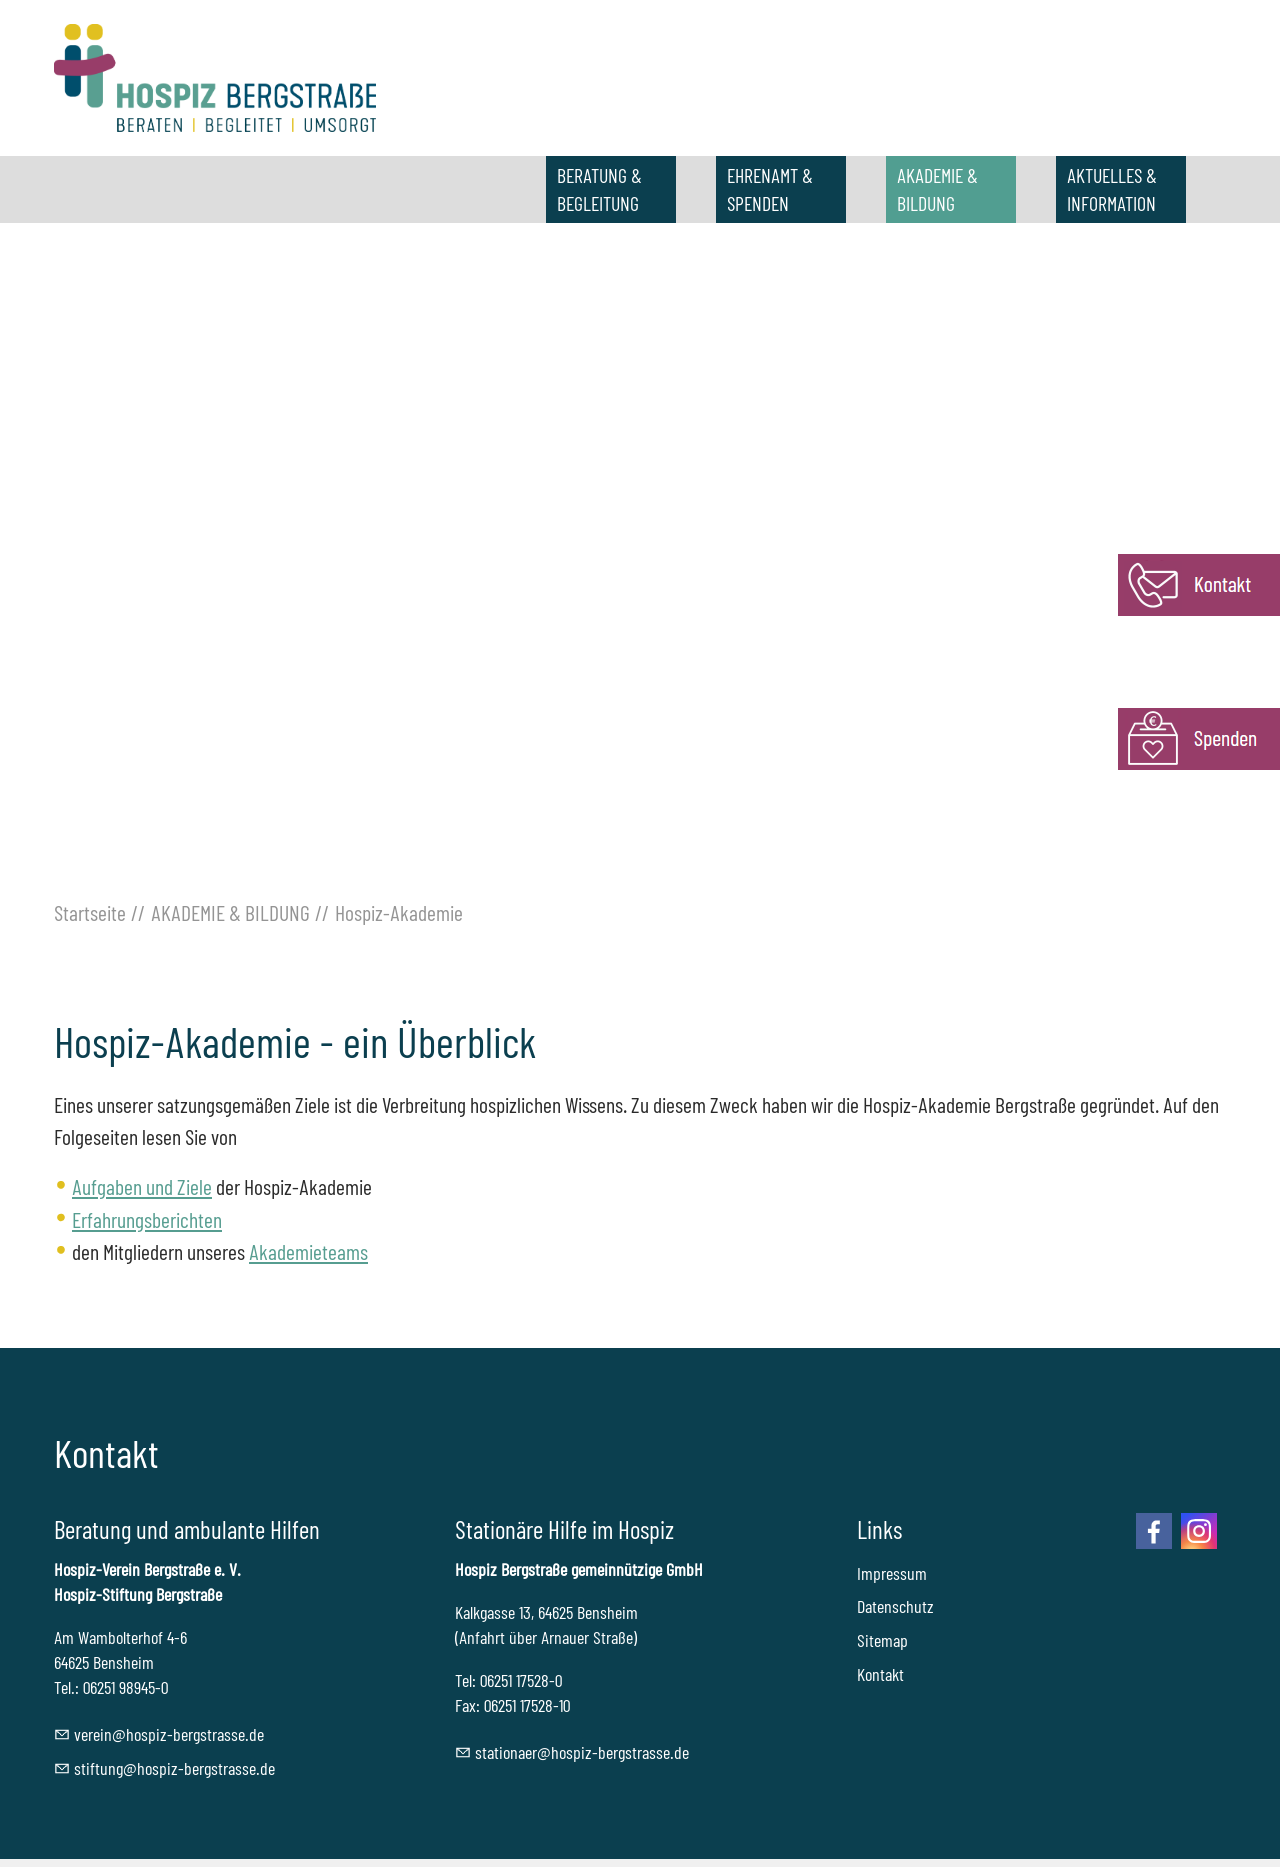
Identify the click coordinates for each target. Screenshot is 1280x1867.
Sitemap (882, 1640)
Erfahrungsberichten (147, 1219)
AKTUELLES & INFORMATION (1112, 189)
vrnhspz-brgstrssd (169, 1734)
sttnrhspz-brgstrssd (582, 1752)
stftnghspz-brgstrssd (174, 1768)
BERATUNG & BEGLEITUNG (599, 189)
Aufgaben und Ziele (142, 1186)
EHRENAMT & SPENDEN (770, 189)
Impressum (892, 1573)
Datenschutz (895, 1606)
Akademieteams (308, 1251)
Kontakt (880, 1674)
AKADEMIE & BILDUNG (937, 189)
